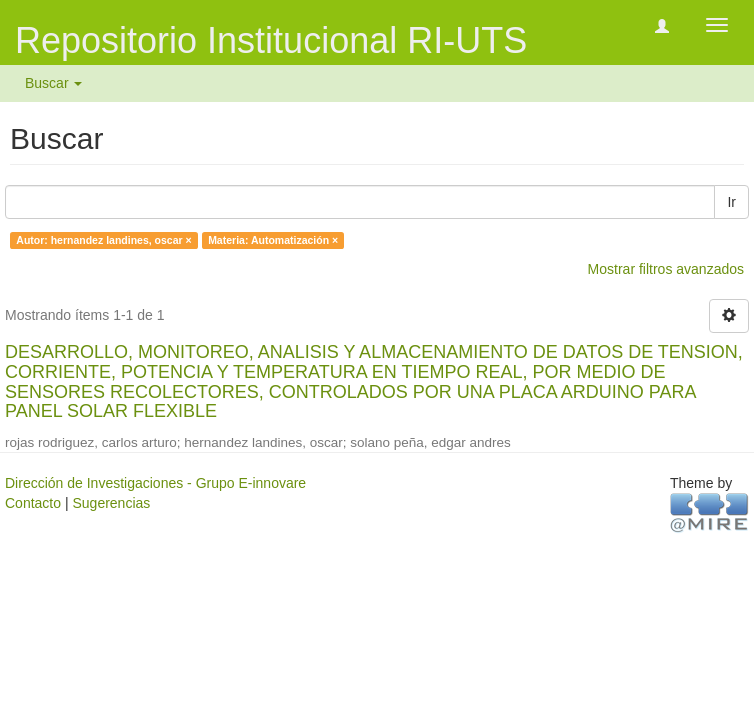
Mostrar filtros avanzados (666, 269)
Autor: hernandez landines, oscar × (103, 240)
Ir (731, 202)
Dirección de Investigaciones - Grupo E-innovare (155, 483)
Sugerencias (111, 503)
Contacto (33, 503)
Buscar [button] (53, 83)
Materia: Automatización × (273, 240)
